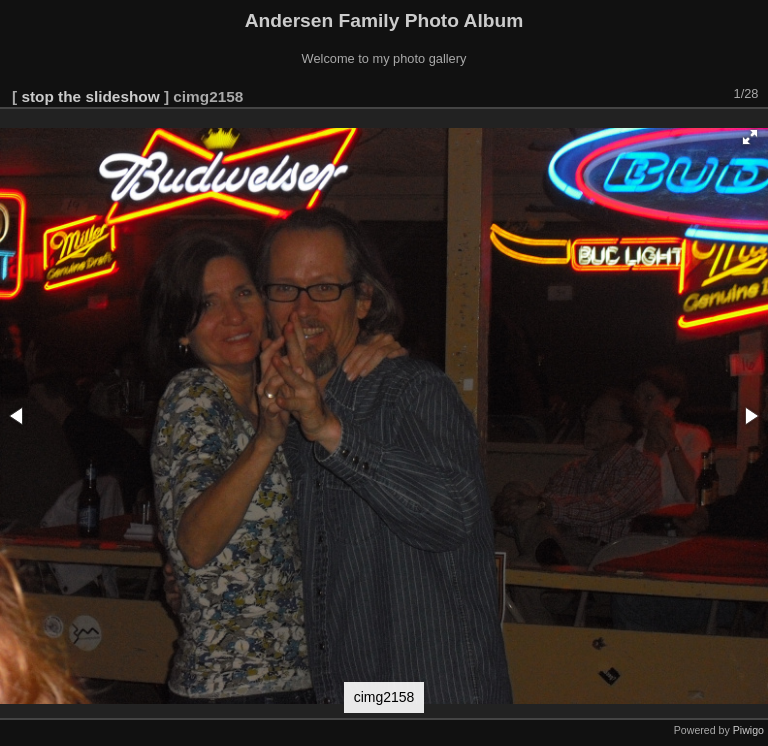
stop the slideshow (90, 96)
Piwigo (748, 730)
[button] (750, 137)
